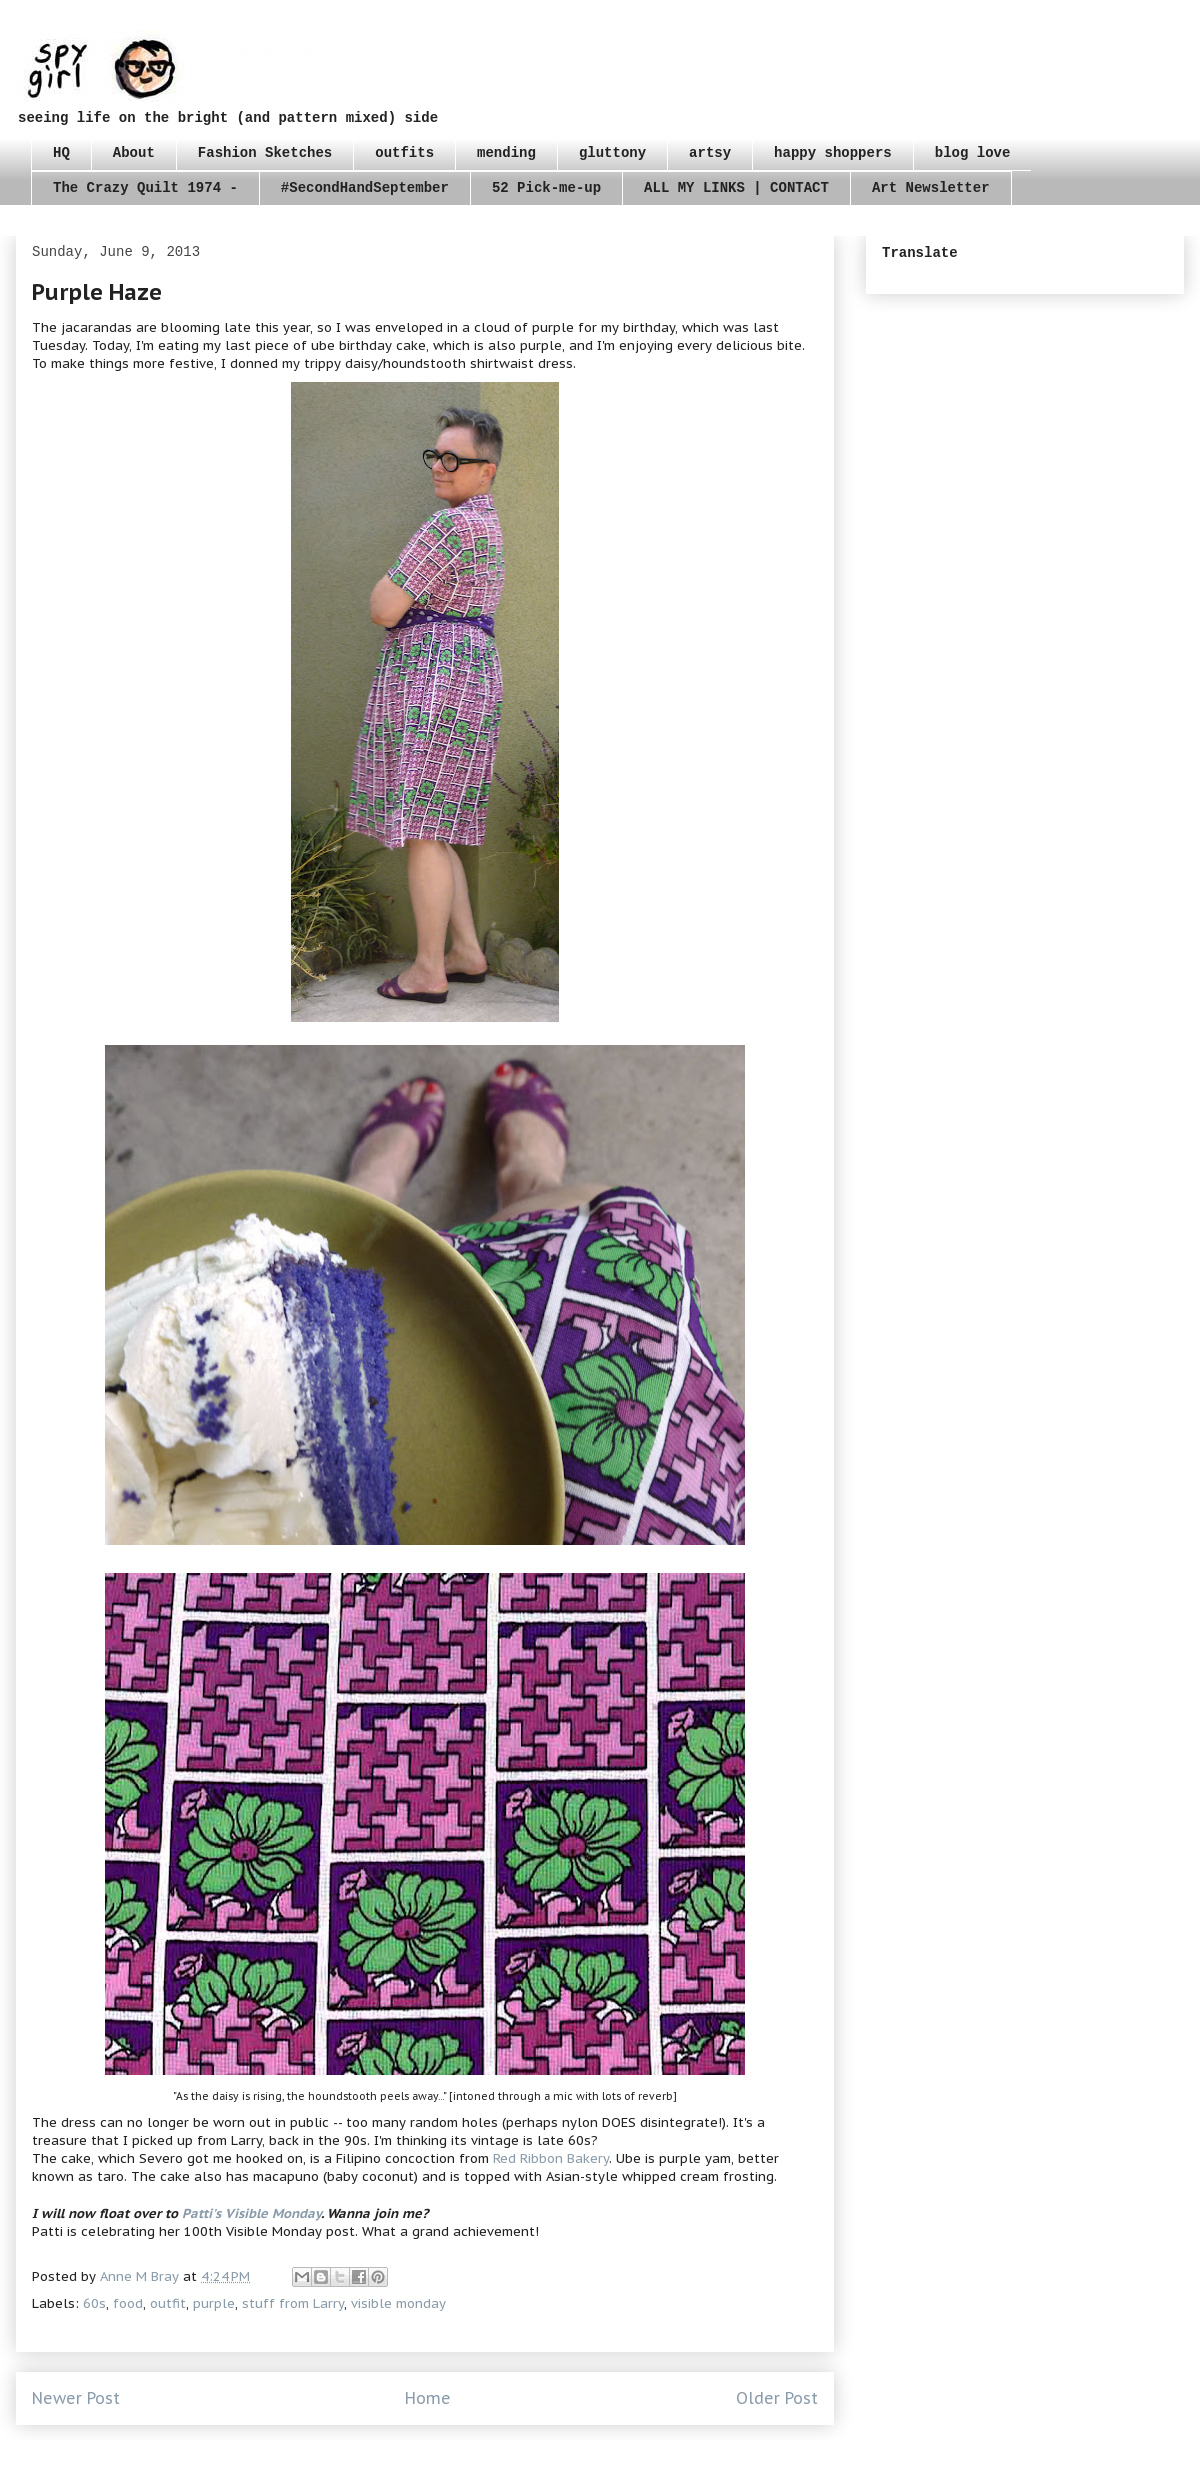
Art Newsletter (931, 188)
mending (506, 153)
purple (214, 2303)
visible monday (398, 2303)
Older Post (777, 2398)
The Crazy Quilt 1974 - (145, 188)
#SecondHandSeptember (365, 188)
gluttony (612, 153)
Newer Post (76, 2398)
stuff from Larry (293, 2303)
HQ (61, 153)
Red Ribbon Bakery (551, 2158)
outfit (168, 2303)
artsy (710, 153)
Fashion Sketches (265, 153)
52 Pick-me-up (546, 188)
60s (94, 2303)
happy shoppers (833, 153)
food (128, 2303)
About (134, 153)
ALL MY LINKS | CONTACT (736, 188)
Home (428, 2398)
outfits (404, 153)
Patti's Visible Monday (251, 2213)
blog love (973, 153)
